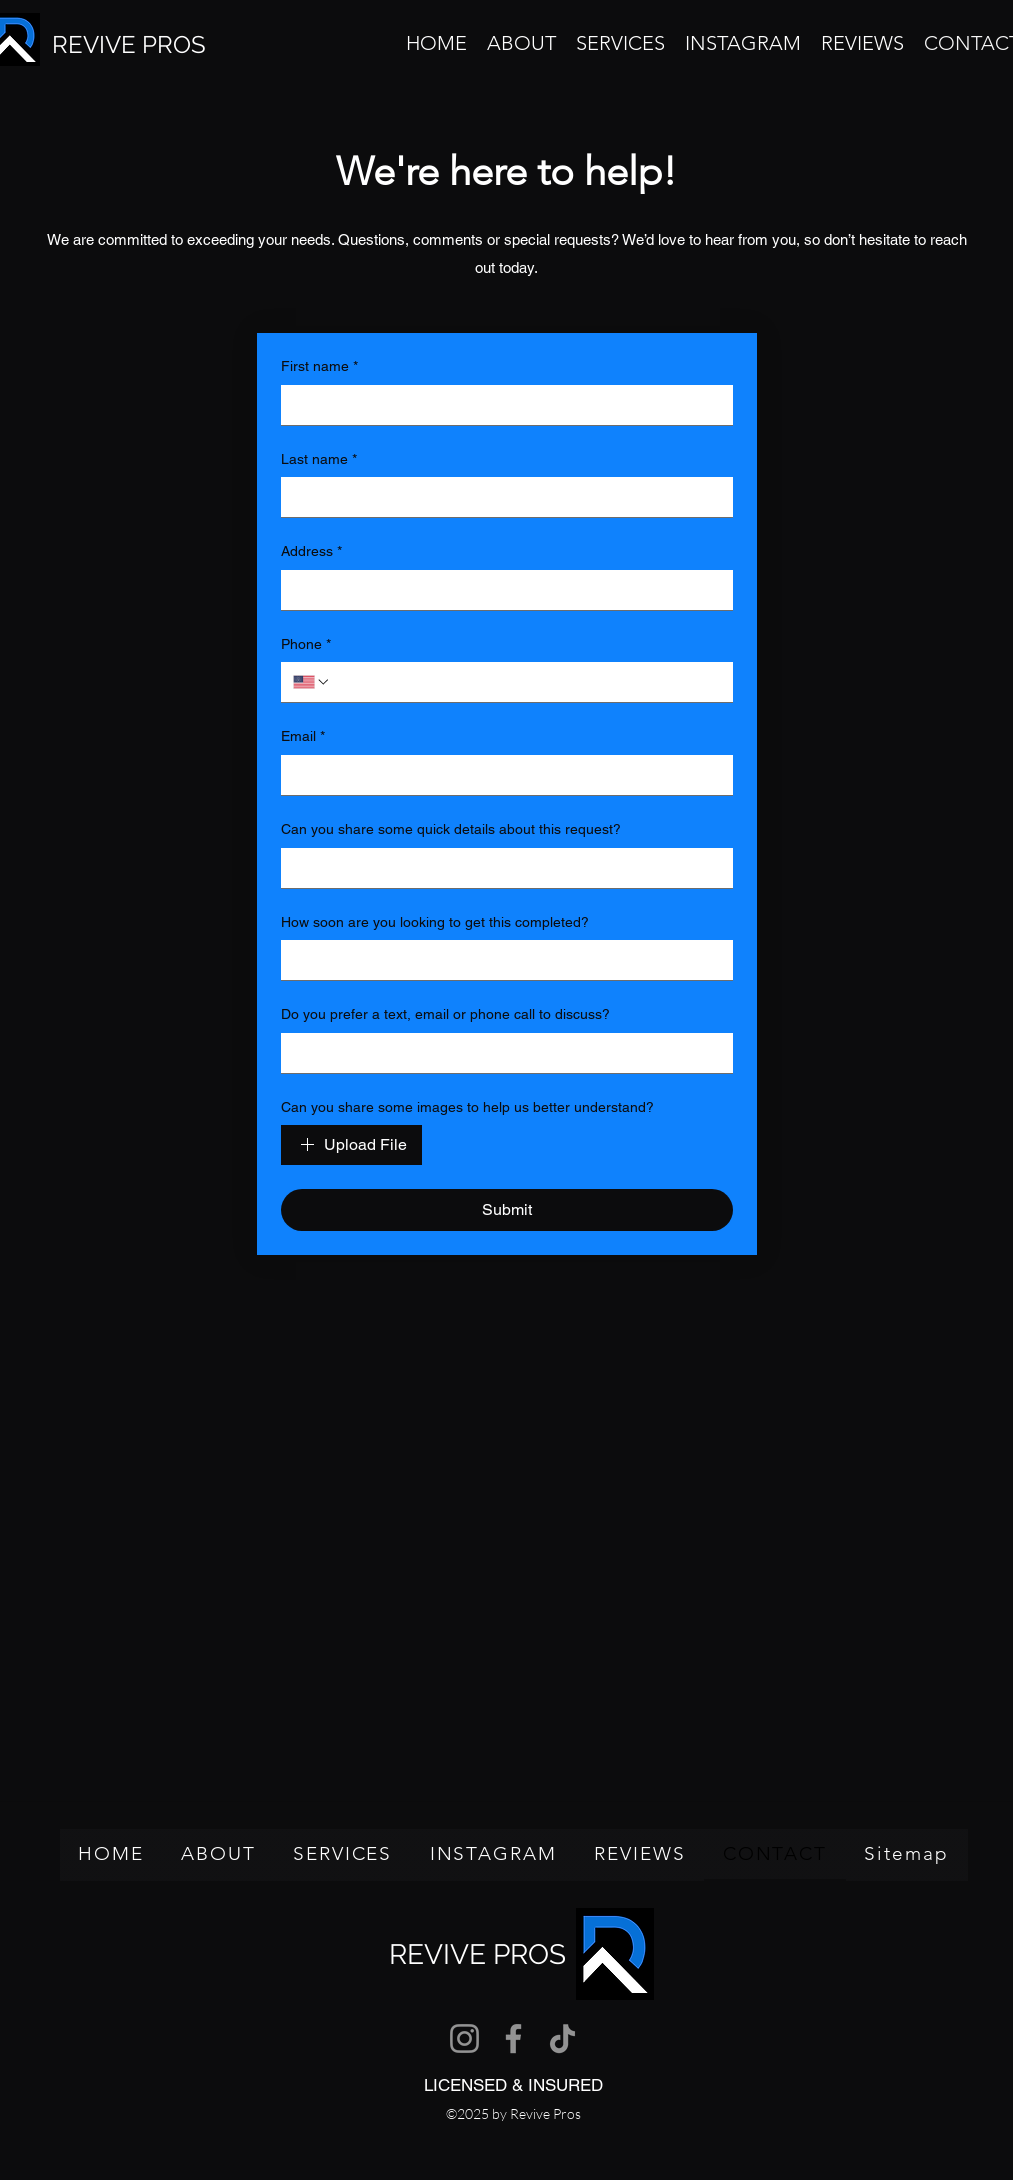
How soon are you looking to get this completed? (435, 922)
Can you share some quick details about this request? (451, 829)
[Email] (501, 775)
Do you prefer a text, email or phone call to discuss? (445, 1014)
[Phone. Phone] (526, 682)
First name (319, 367)
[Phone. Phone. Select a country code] (312, 682)
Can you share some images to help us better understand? (467, 1107)
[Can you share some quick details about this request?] (501, 868)
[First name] (501, 405)
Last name (319, 460)
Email (303, 737)
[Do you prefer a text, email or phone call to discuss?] (501, 1053)
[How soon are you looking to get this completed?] (501, 960)
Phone (306, 645)
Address (311, 552)
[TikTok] (562, 2038)
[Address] (501, 590)
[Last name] (501, 497)
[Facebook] (513, 2038)
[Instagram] (464, 2038)
